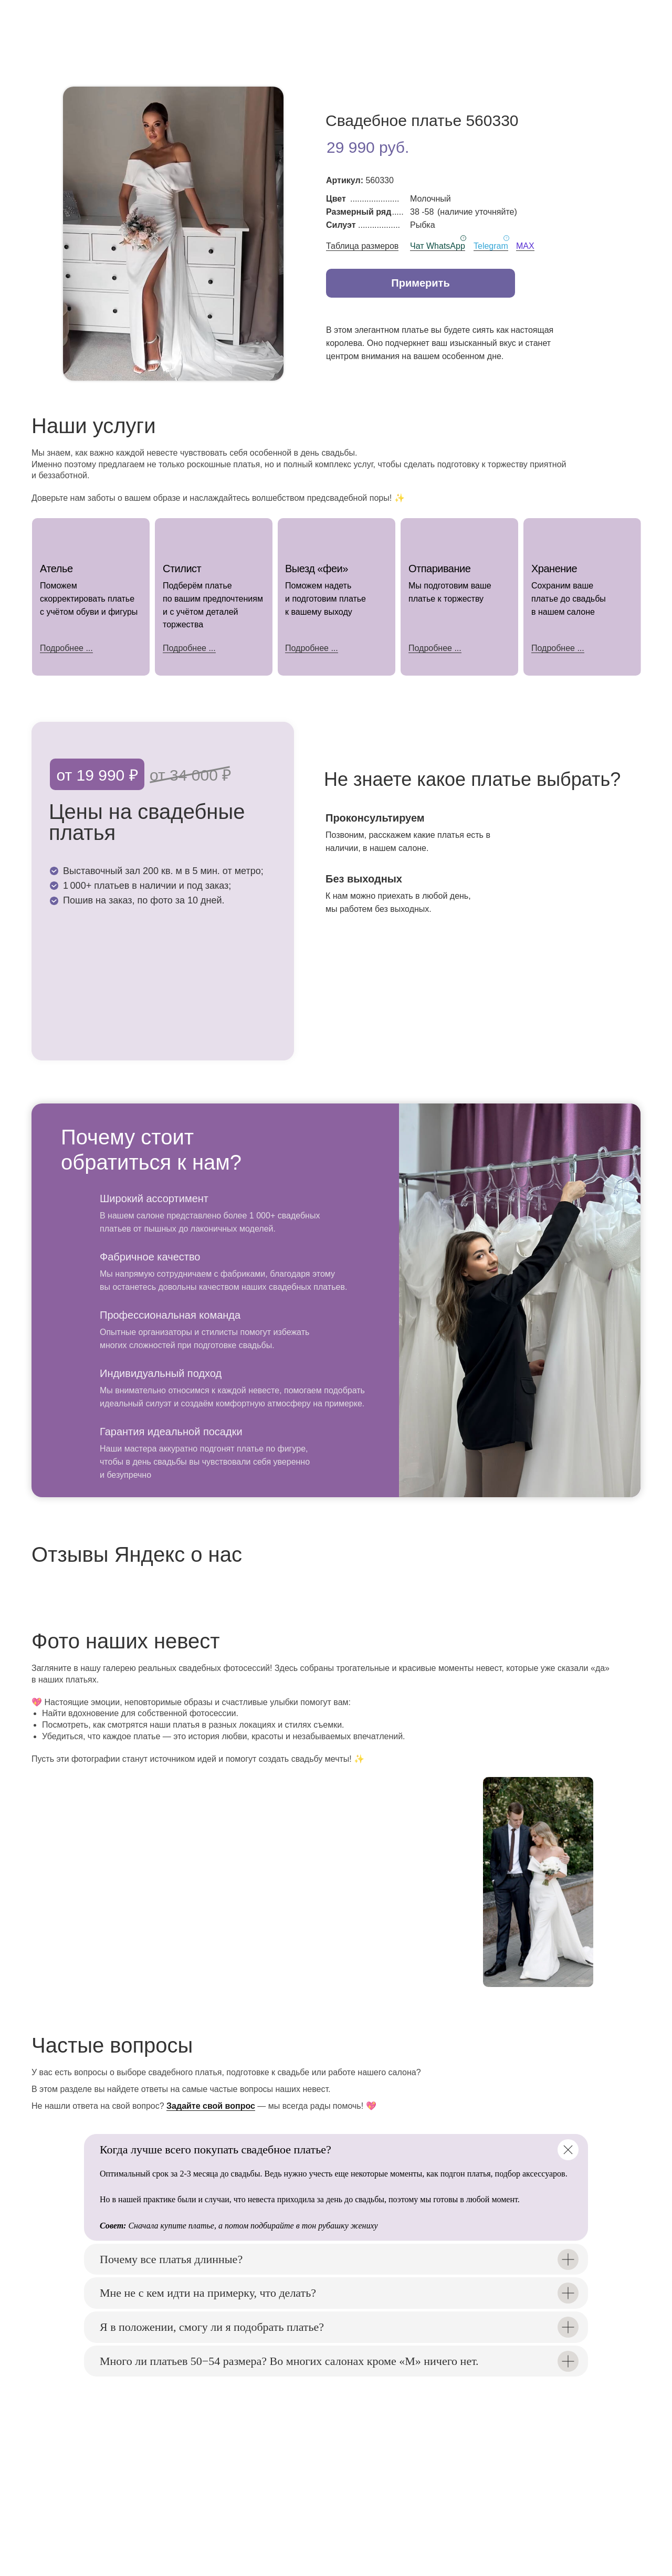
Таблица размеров (362, 245)
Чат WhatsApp (437, 245)
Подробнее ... (189, 648)
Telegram (491, 245)
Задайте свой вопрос (210, 2105)
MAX (525, 245)
